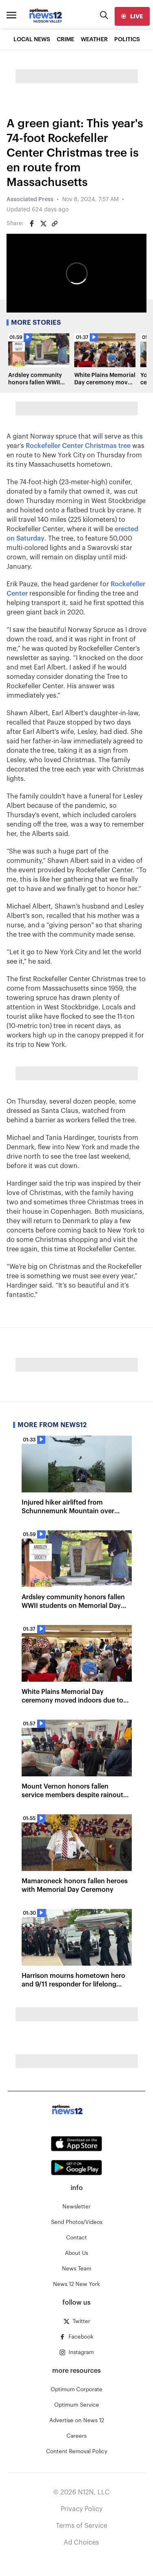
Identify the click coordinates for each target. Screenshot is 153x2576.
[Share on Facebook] (32, 223)
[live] (132, 16)
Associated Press (30, 199)
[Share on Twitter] (43, 223)
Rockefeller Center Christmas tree (78, 446)
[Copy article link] (54, 223)
